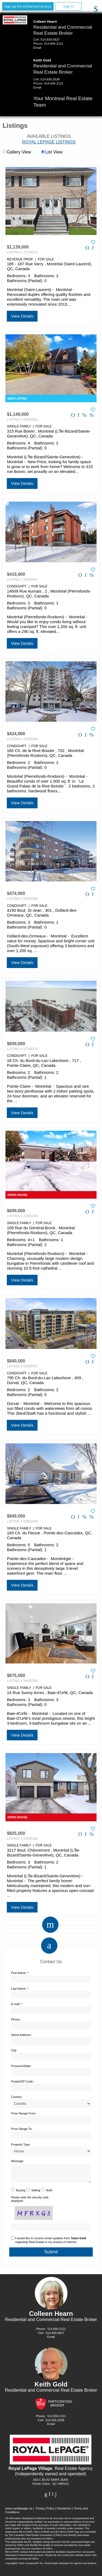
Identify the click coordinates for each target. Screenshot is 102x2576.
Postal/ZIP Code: (22, 2081)
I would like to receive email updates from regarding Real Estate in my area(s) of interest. (50, 2243)
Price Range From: (23, 2113)
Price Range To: (21, 2128)
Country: (17, 2096)
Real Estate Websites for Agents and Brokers (70, 2566)
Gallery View (16, 152)
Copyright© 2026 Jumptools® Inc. (24, 2566)
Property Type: (20, 2144)
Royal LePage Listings (49, 142)
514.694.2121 (53, 43)
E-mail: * (17, 2004)
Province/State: (21, 2066)
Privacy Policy (44, 2511)
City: (14, 2050)
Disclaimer (64, 2511)
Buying (20, 2193)
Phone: (16, 2019)
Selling (35, 2193)
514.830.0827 (50, 39)
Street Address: (21, 2034)
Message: (17, 2161)
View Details (22, 316)
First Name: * (20, 1973)
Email (37, 47)
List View (52, 152)
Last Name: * (20, 1988)
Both (49, 2193)
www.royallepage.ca (18, 2511)
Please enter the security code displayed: (30, 2202)
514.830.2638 (50, 79)
